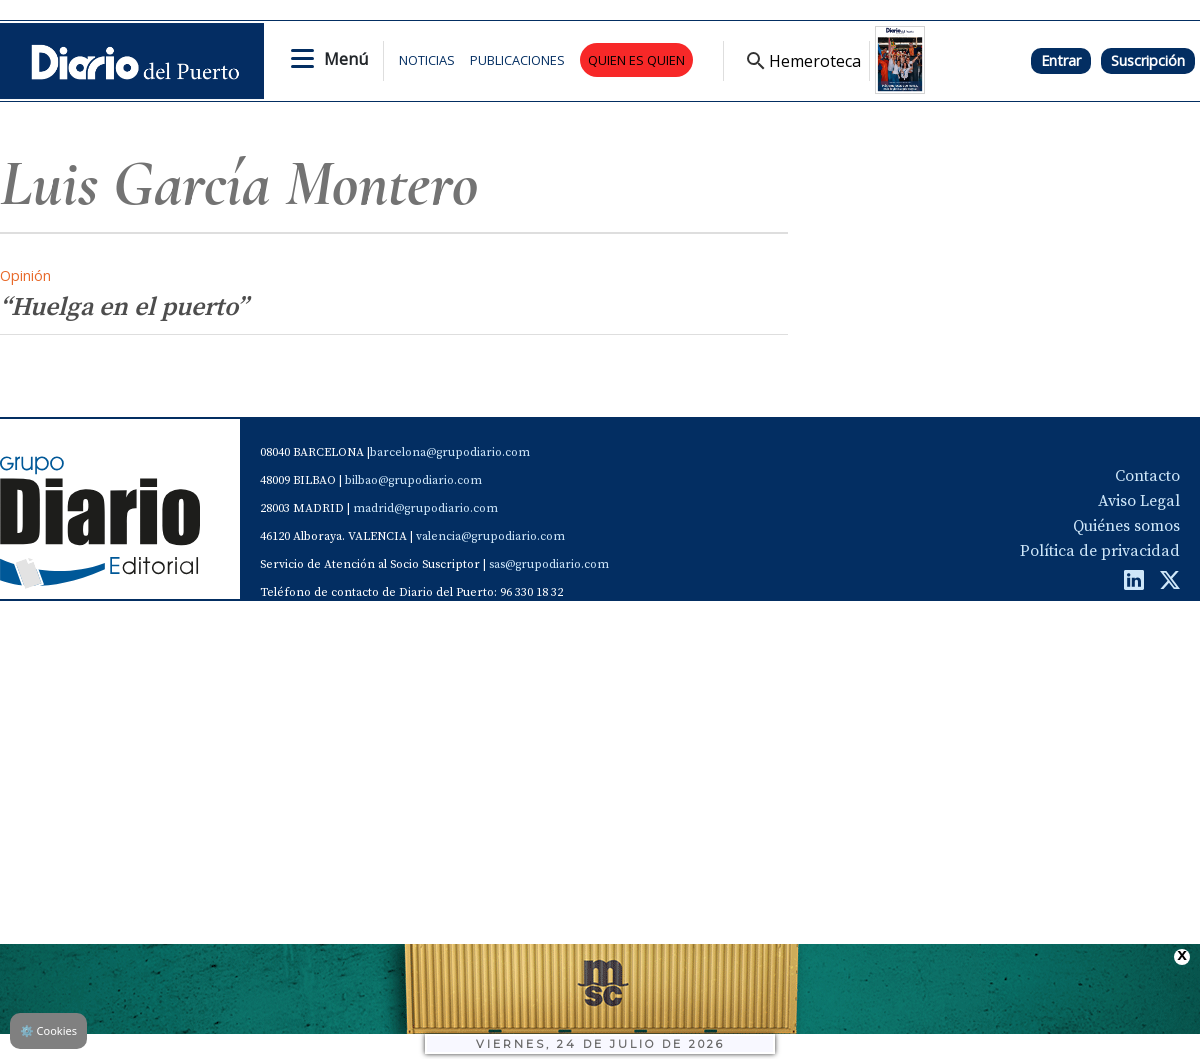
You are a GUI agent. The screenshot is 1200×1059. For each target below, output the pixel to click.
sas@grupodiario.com (549, 564)
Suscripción (1148, 60)
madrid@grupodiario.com (425, 508)
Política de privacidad (1100, 551)
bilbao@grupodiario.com (413, 480)
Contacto (1147, 476)
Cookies (48, 1030)
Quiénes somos (1126, 526)
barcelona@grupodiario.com (450, 452)
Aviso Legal (1139, 501)
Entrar (1061, 60)
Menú (346, 59)
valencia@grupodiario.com (490, 536)
